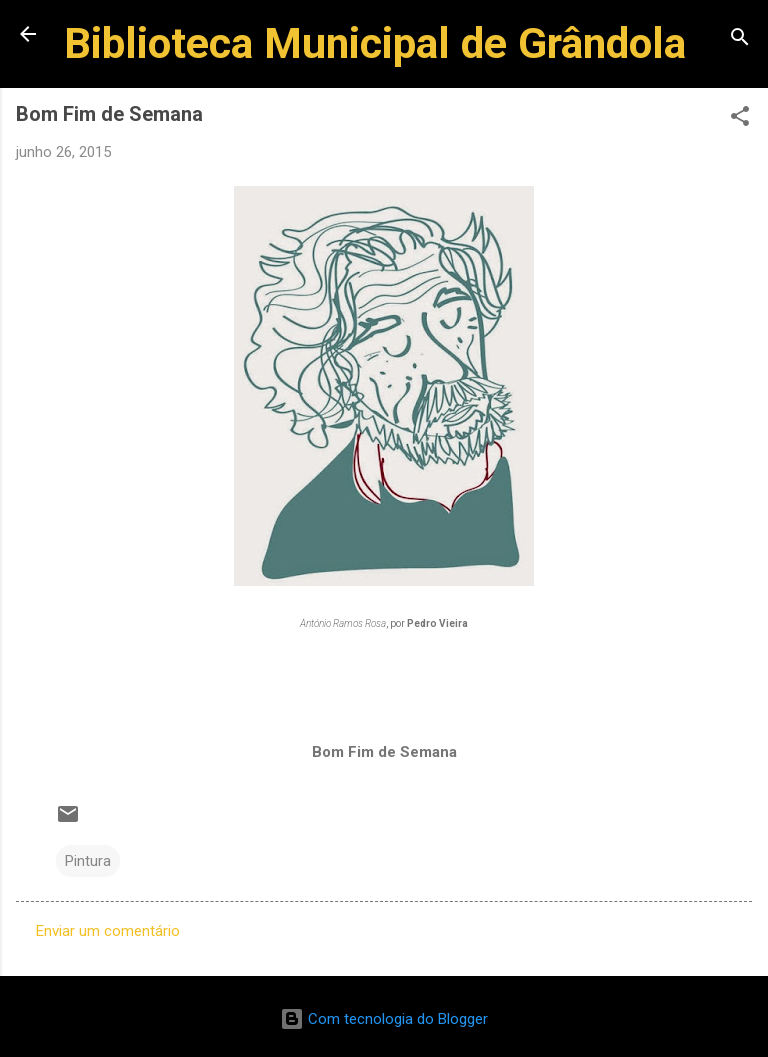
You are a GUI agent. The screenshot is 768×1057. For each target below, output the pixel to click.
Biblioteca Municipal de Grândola (375, 43)
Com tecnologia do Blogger (384, 1019)
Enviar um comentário (108, 931)
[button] (740, 119)
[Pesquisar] (740, 40)
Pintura (88, 861)
